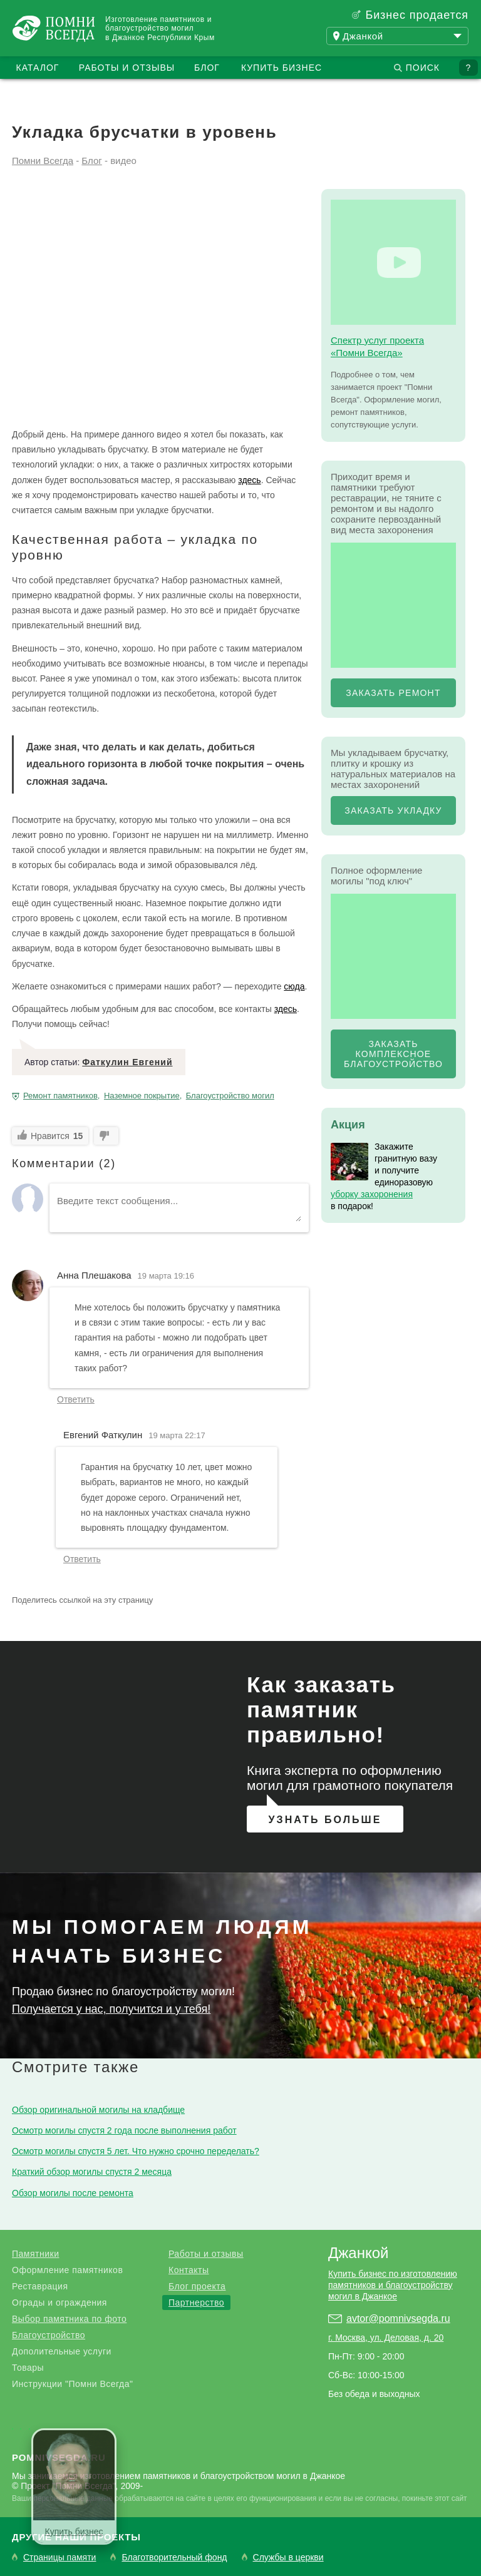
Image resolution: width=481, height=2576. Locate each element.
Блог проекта (196, 2286)
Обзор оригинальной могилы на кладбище (98, 2110)
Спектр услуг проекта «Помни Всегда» (377, 346)
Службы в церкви (288, 2557)
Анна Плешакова (94, 1275)
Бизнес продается (416, 15)
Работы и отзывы (127, 68)
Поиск (423, 68)
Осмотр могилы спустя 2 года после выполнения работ (124, 2130)
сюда (294, 986)
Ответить (76, 1399)
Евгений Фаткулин (102, 1434)
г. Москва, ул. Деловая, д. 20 (385, 2338)
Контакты (188, 2270)
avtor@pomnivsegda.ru (398, 2318)
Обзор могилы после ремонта (72, 2193)
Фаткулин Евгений (127, 1062)
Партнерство (196, 2302)
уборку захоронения (372, 1194)
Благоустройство (48, 2335)
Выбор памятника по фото (69, 2319)
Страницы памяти (59, 2557)
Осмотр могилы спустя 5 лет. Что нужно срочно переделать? (135, 2151)
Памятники (35, 2254)
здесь (249, 480)
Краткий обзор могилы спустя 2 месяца (92, 2172)
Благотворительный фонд (174, 2557)
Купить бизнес (281, 68)
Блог (207, 68)
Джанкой (358, 2252)
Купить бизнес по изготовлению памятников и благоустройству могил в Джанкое (392, 2285)
